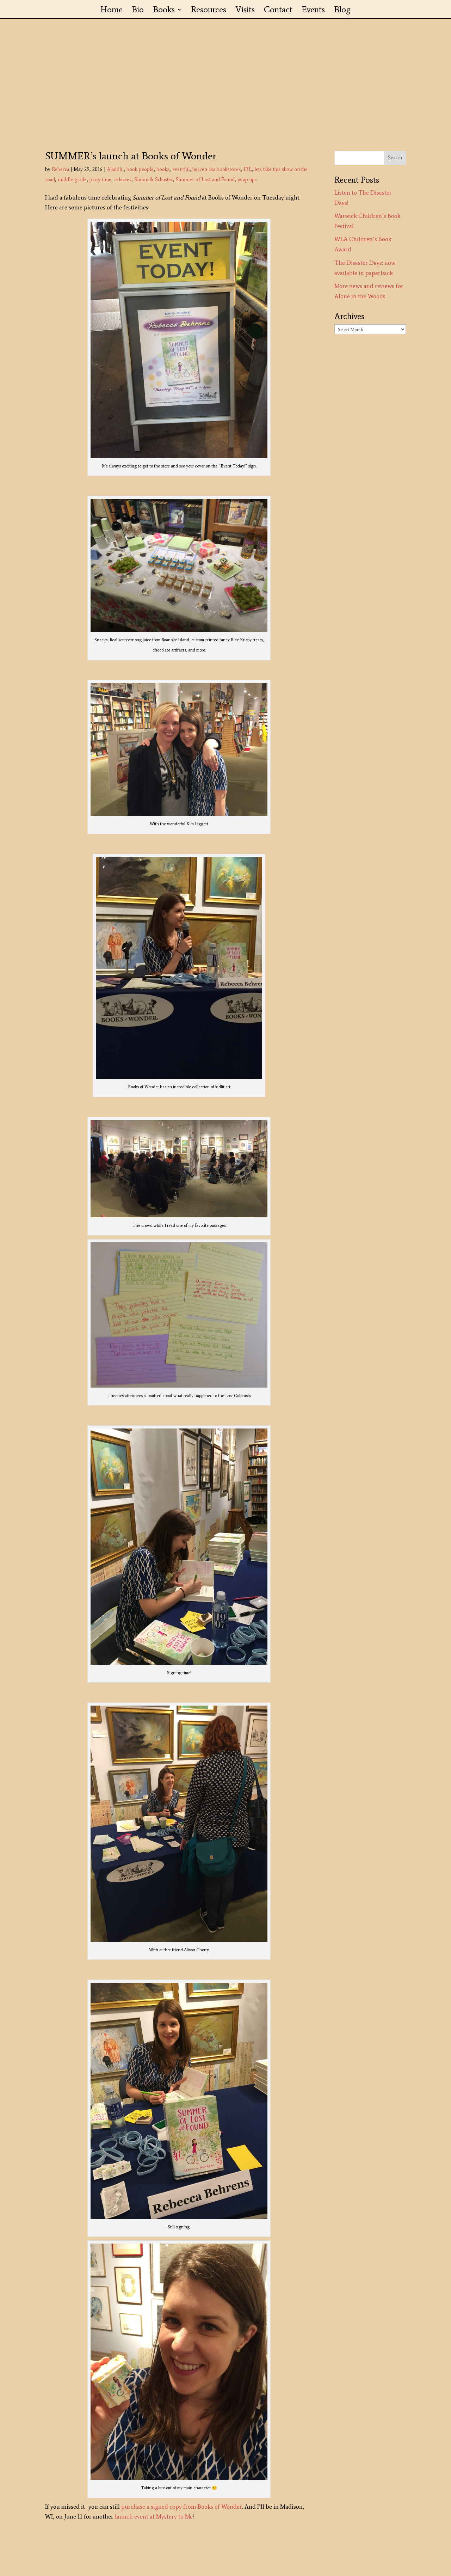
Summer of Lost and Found (205, 180)
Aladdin (115, 169)
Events (313, 10)
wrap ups (247, 180)
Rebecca (60, 169)
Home (111, 10)
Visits (245, 10)
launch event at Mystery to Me (154, 2516)
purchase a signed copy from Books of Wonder (181, 2506)
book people (140, 169)
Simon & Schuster (153, 180)
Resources (208, 10)
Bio (138, 10)
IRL (247, 169)
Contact (278, 10)
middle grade (72, 180)
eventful (181, 169)
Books (164, 10)
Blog (342, 10)
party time (100, 180)
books (162, 169)
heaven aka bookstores (216, 169)
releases (122, 180)
